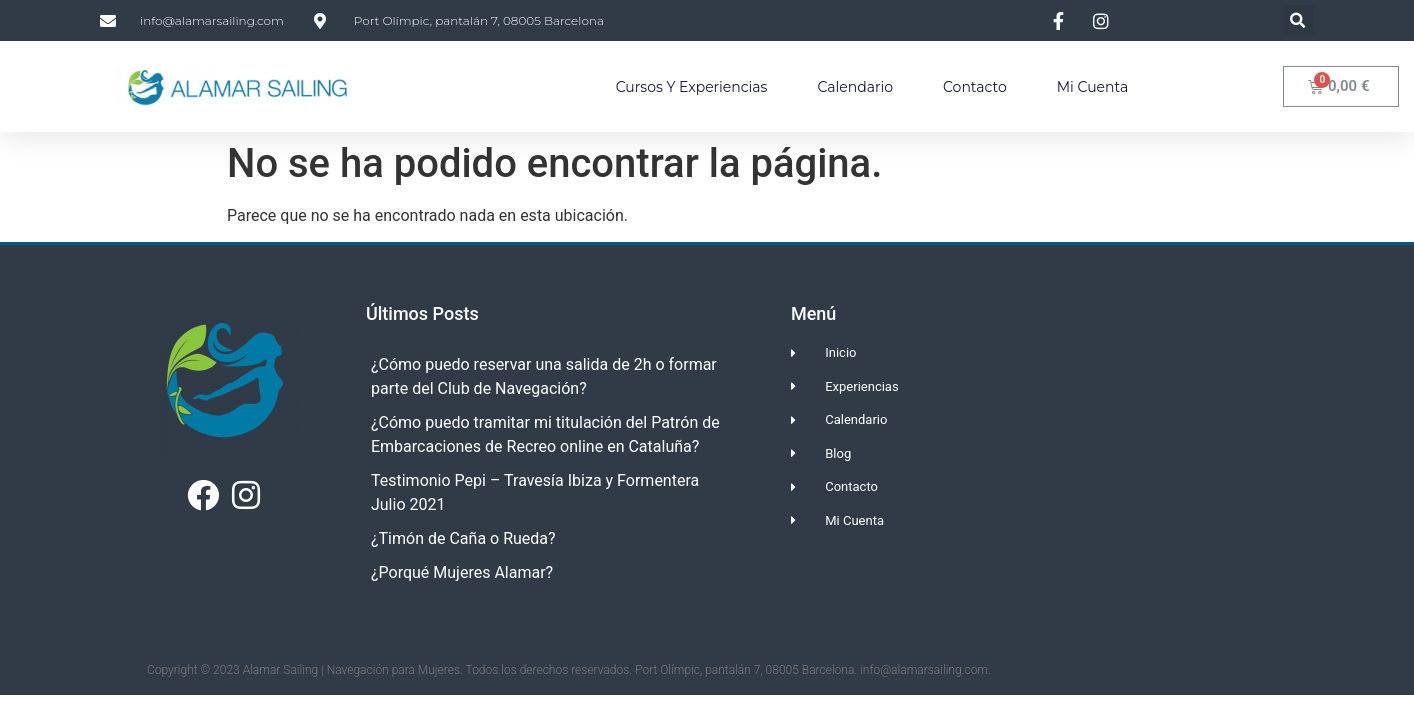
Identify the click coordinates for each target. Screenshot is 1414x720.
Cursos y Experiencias (692, 87)
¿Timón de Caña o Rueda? (463, 538)
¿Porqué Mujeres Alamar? (462, 572)
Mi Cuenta (1092, 87)
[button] (1298, 20)
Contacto (975, 87)
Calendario (855, 87)
